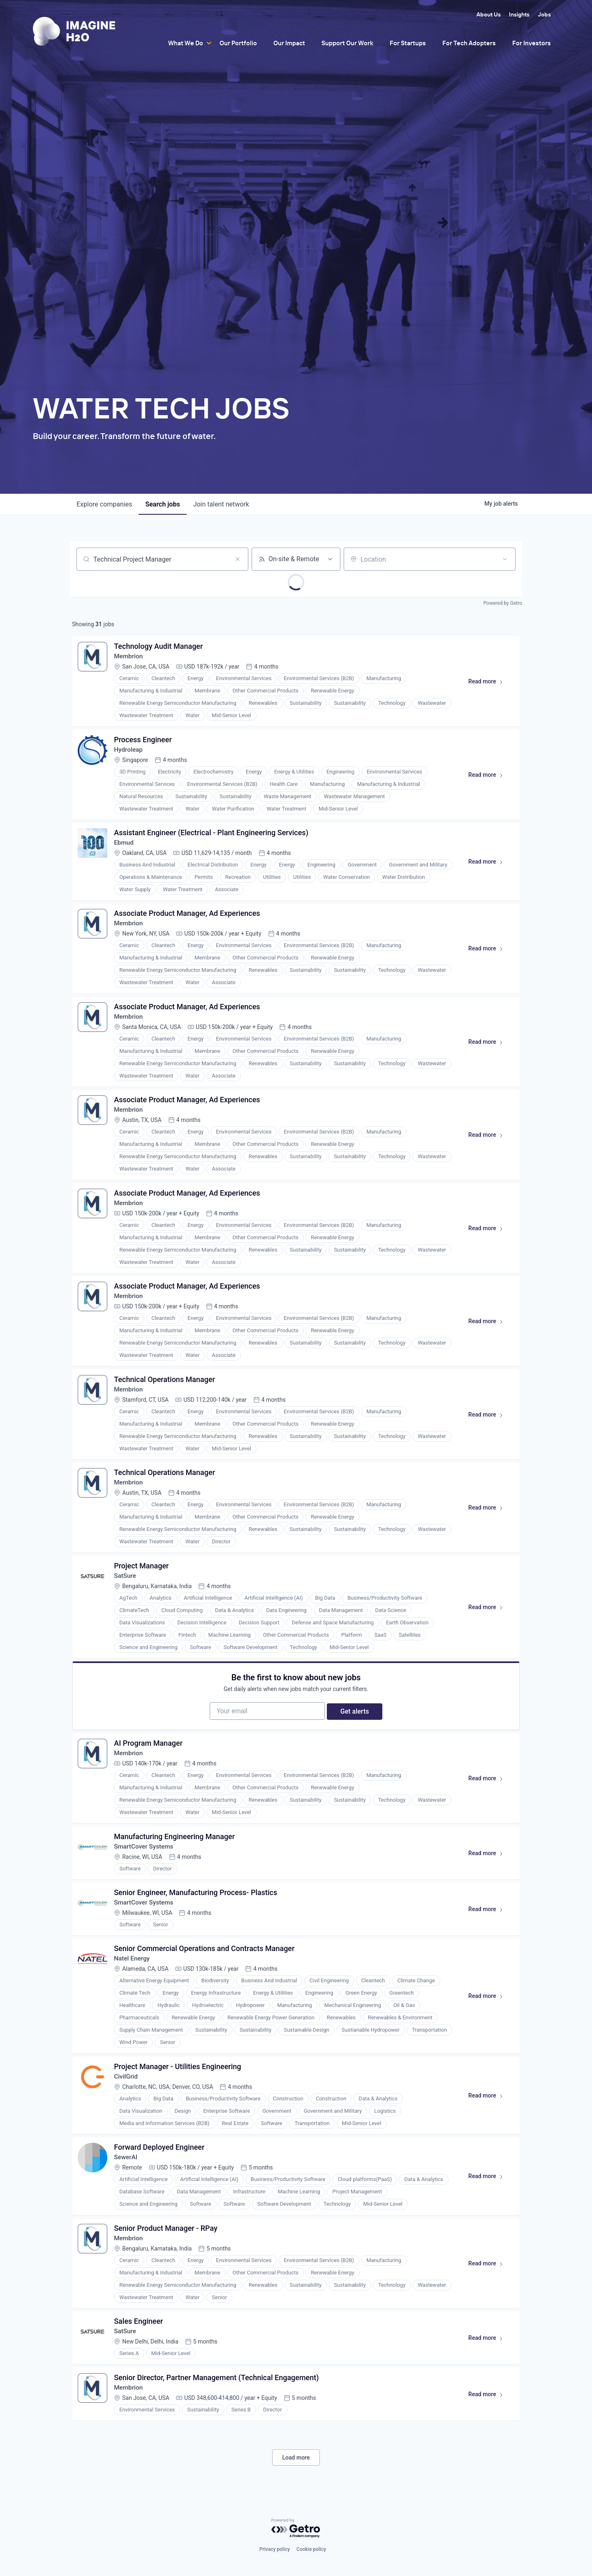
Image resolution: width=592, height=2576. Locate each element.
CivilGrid (127, 2118)
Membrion (130, 658)
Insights (519, 14)
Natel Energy (134, 1998)
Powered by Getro (502, 603)
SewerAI (127, 2201)
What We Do (185, 43)
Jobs (544, 14)
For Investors (531, 43)
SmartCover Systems (146, 1881)
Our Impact (289, 43)
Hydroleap (130, 753)
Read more (488, 685)
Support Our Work (347, 43)
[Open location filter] (505, 559)
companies (104, 504)
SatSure (126, 1600)
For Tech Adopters (469, 43)
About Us (488, 14)
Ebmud (125, 849)
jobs (162, 504)
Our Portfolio (238, 43)
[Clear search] (238, 559)
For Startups (408, 43)
